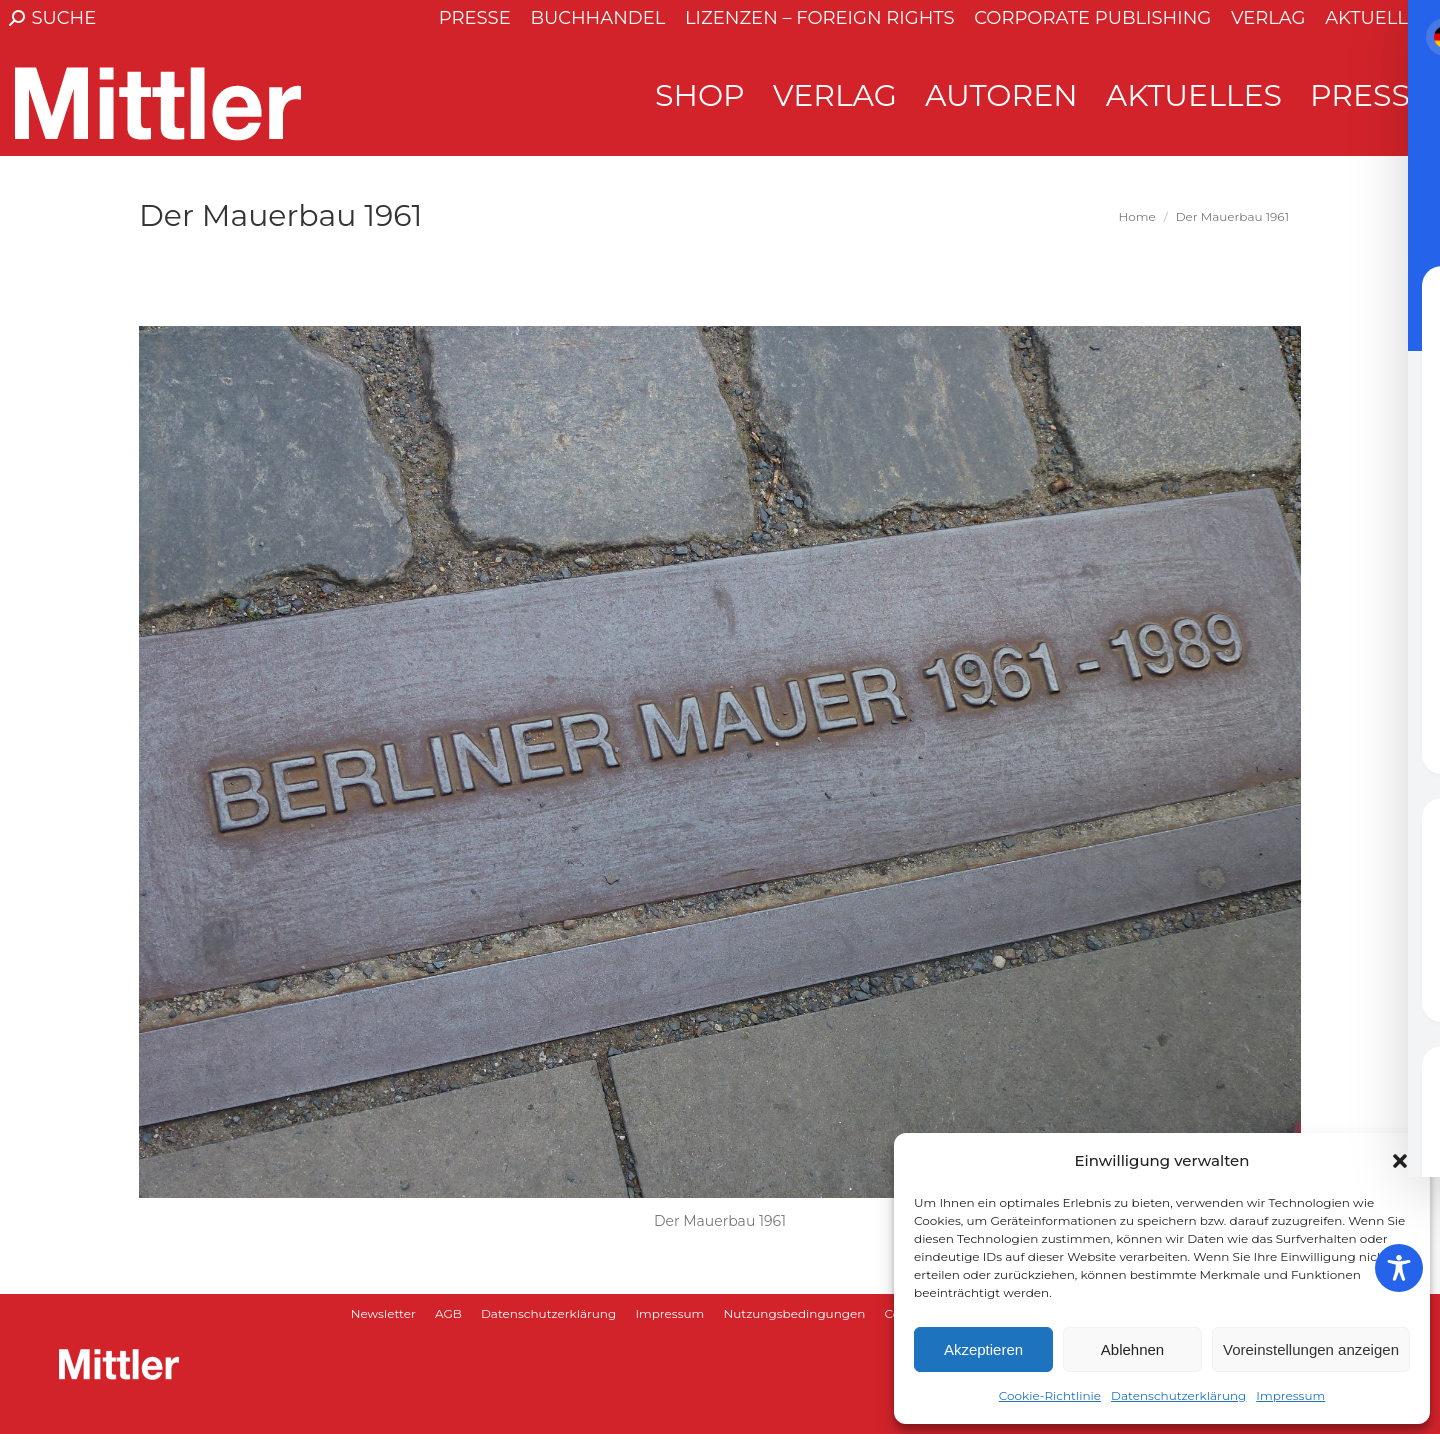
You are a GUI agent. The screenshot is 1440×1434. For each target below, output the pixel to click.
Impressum (1290, 1395)
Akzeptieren (983, 1349)
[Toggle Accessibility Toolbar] (1399, 1268)
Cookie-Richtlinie (1050, 1395)
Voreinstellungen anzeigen (1311, 1349)
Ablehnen (1132, 1349)
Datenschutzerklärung (1178, 1395)
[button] (1400, 1161)
